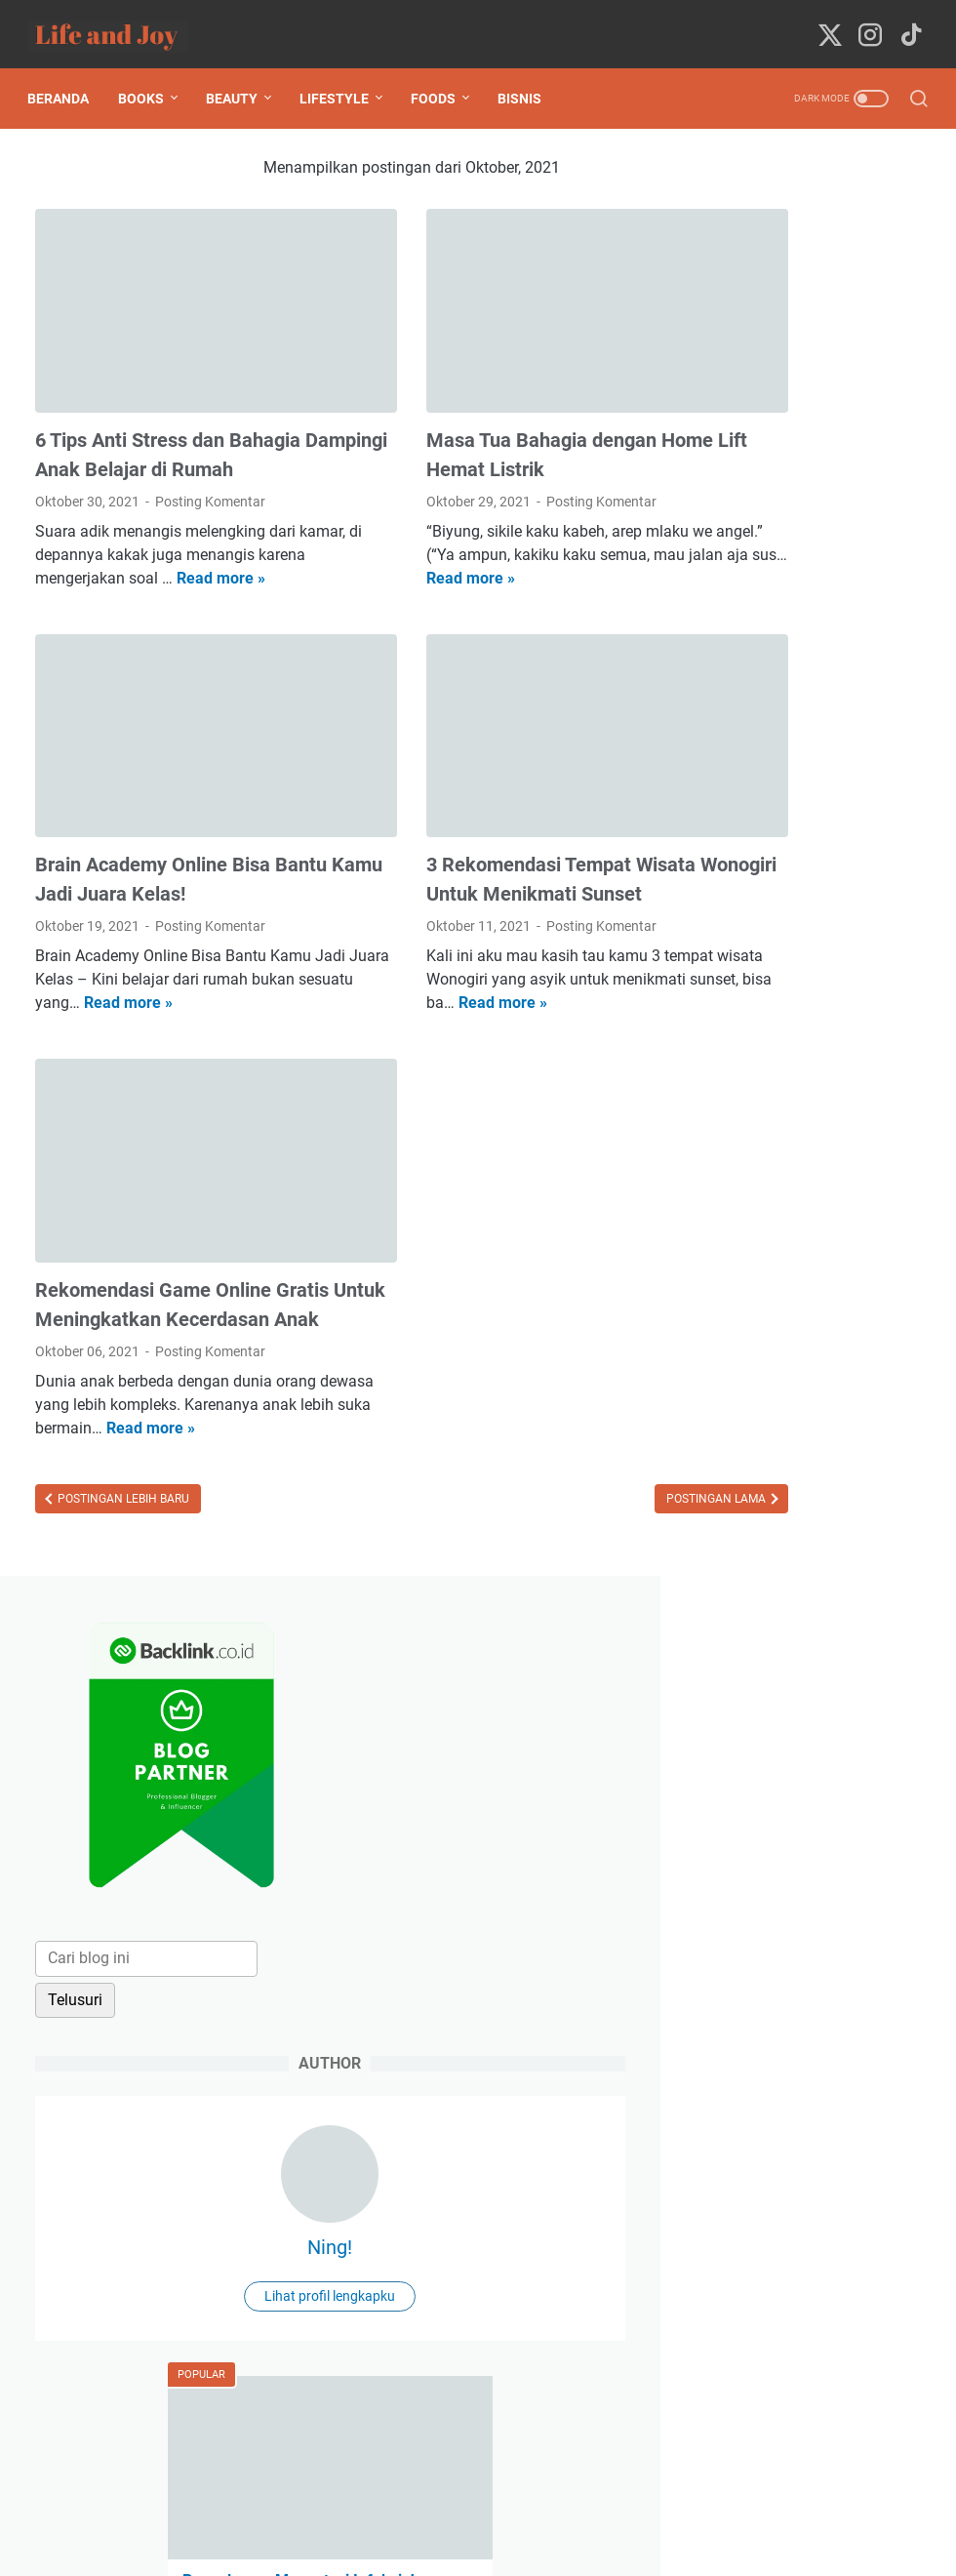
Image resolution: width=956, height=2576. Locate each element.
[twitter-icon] (827, 25)
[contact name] (808, 1796)
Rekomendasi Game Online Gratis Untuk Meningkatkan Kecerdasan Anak (155, 1275)
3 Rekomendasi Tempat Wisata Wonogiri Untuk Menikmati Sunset (479, 844)
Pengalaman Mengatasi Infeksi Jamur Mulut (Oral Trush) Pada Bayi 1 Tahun (800, 1023)
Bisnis (527, 80)
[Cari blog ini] (806, 434)
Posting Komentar (210, 473)
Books (149, 80)
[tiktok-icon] (907, 25)
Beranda (66, 80)
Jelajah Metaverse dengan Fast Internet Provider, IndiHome (802, 1441)
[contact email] (808, 1880)
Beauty (239, 80)
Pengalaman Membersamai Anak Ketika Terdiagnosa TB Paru (806, 1582)
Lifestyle (342, 80)
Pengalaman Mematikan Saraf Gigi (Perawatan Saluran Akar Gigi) (795, 1163)
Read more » (79, 573)
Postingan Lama (553, 1507)
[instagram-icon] (867, 25)
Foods (440, 80)
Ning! (807, 723)
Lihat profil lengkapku (807, 772)
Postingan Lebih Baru (122, 1507)
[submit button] (808, 2112)
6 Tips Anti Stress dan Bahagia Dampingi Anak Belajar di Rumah (167, 412)
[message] (808, 2002)
